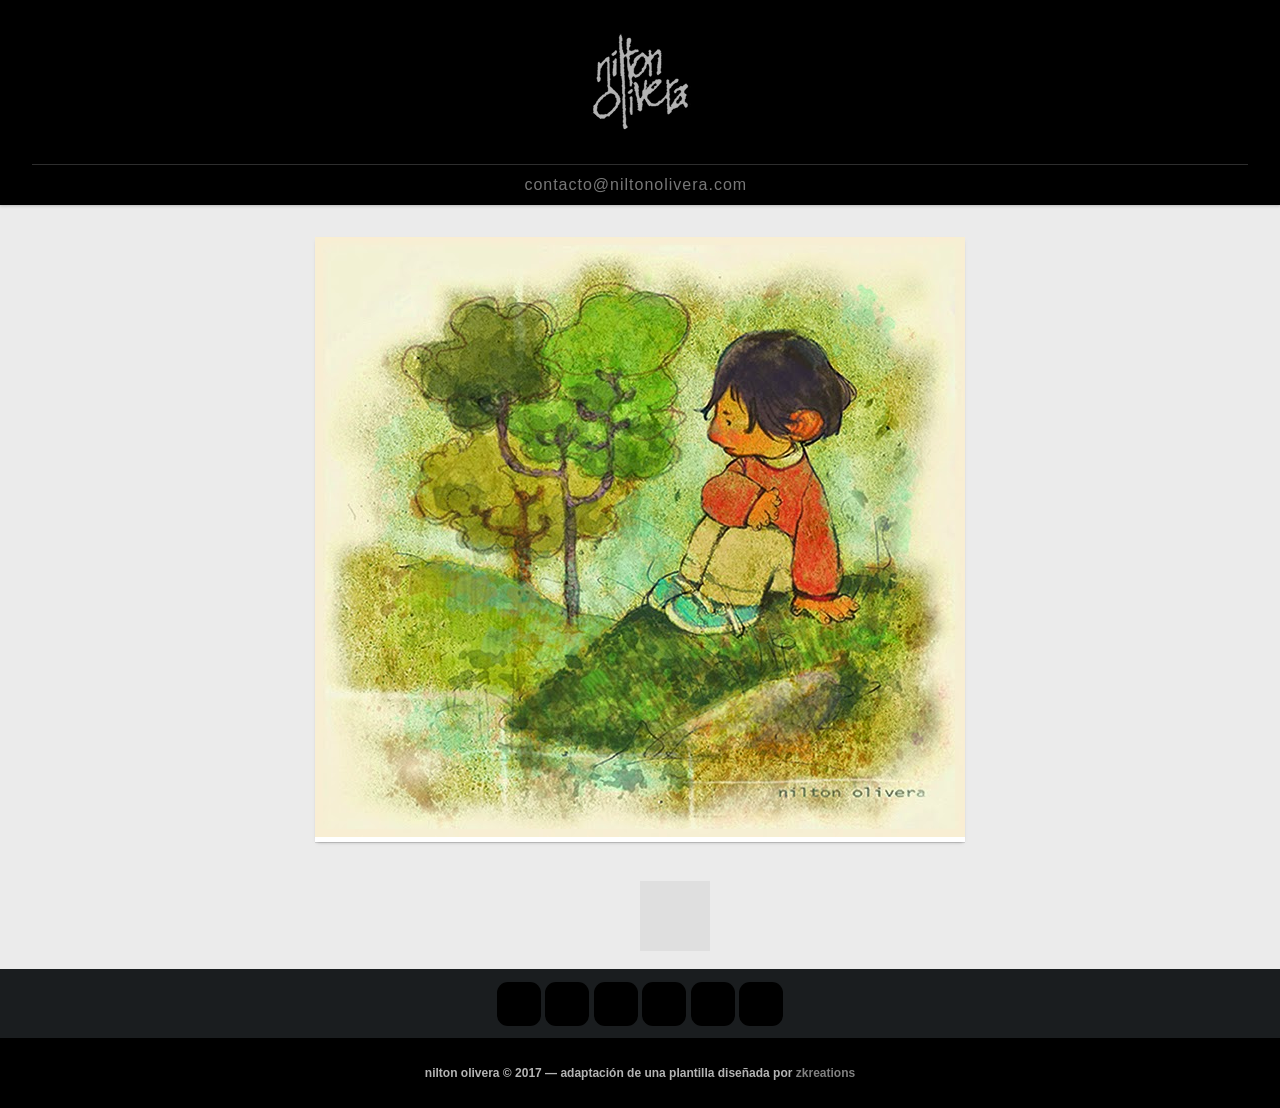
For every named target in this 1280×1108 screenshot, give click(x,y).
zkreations (825, 1073)
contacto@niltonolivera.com (635, 184)
